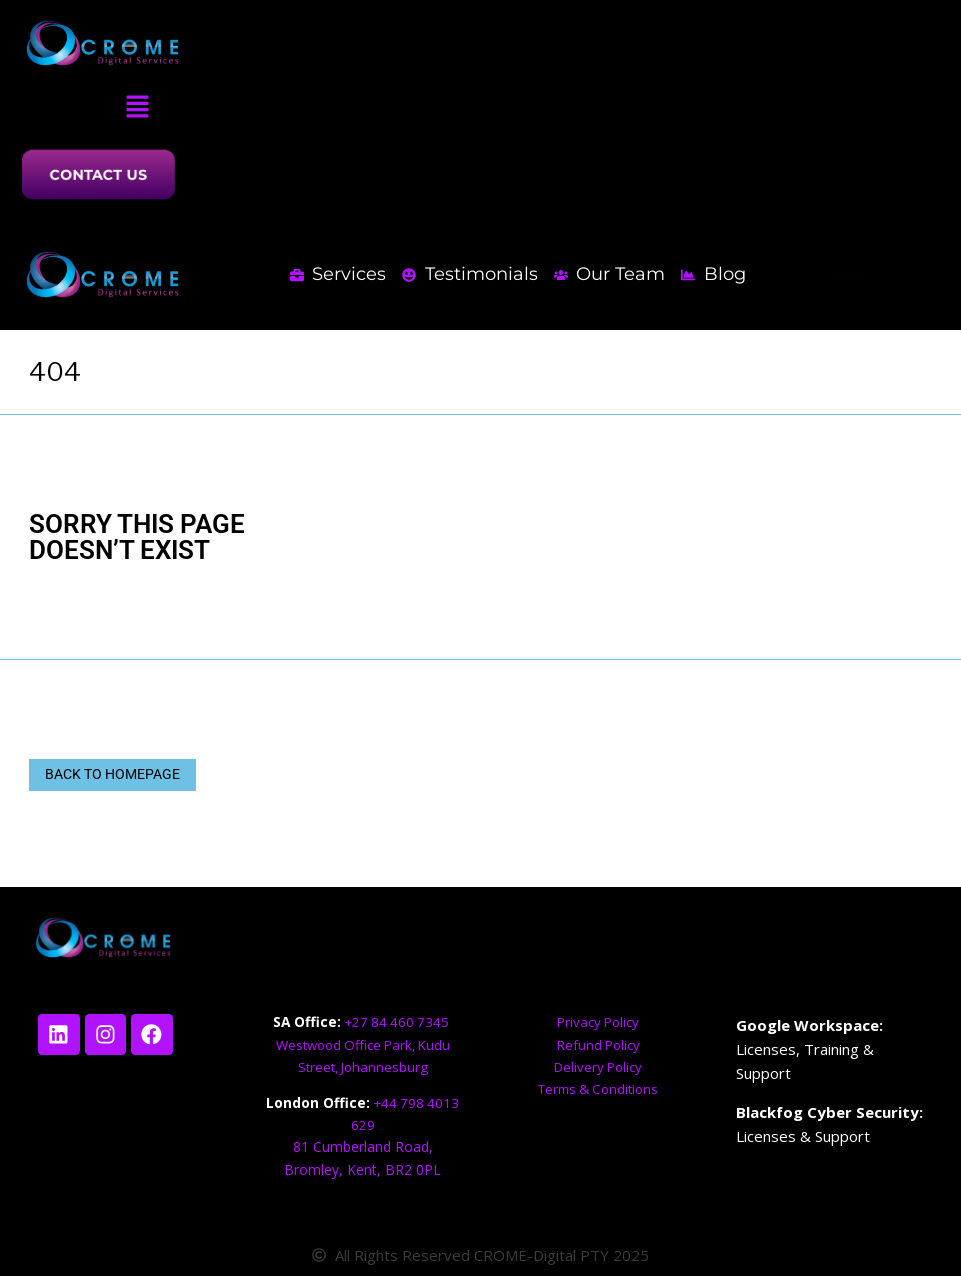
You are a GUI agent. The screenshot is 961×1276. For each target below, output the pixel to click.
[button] (137, 107)
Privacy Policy (598, 1022)
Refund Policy (598, 1044)
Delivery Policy (598, 1066)
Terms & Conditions (598, 1088)
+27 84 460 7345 (399, 1022)
